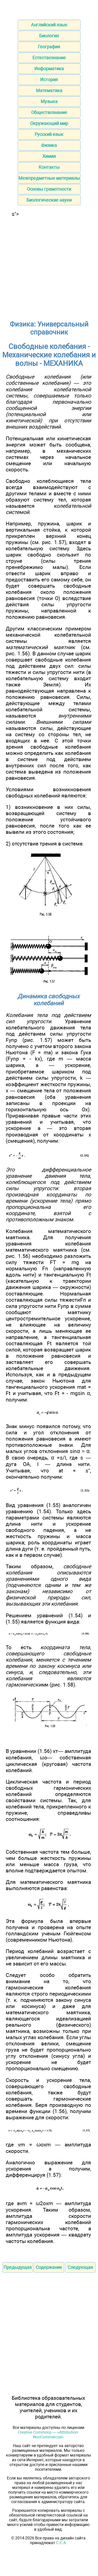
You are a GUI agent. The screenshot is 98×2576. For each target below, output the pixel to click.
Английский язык (49, 24)
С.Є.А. (61, 2542)
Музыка (49, 101)
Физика (49, 145)
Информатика (49, 68)
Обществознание (49, 112)
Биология (49, 35)
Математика (49, 90)
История (49, 79)
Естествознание (49, 57)
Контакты (49, 167)
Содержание (49, 2267)
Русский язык (49, 134)
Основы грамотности (49, 189)
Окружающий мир (49, 123)
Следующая (80, 2267)
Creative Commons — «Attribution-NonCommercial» (48, 2434)
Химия (49, 156)
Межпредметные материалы (49, 178)
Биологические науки (49, 200)
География (49, 46)
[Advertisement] (49, 266)
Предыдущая (17, 2267)
